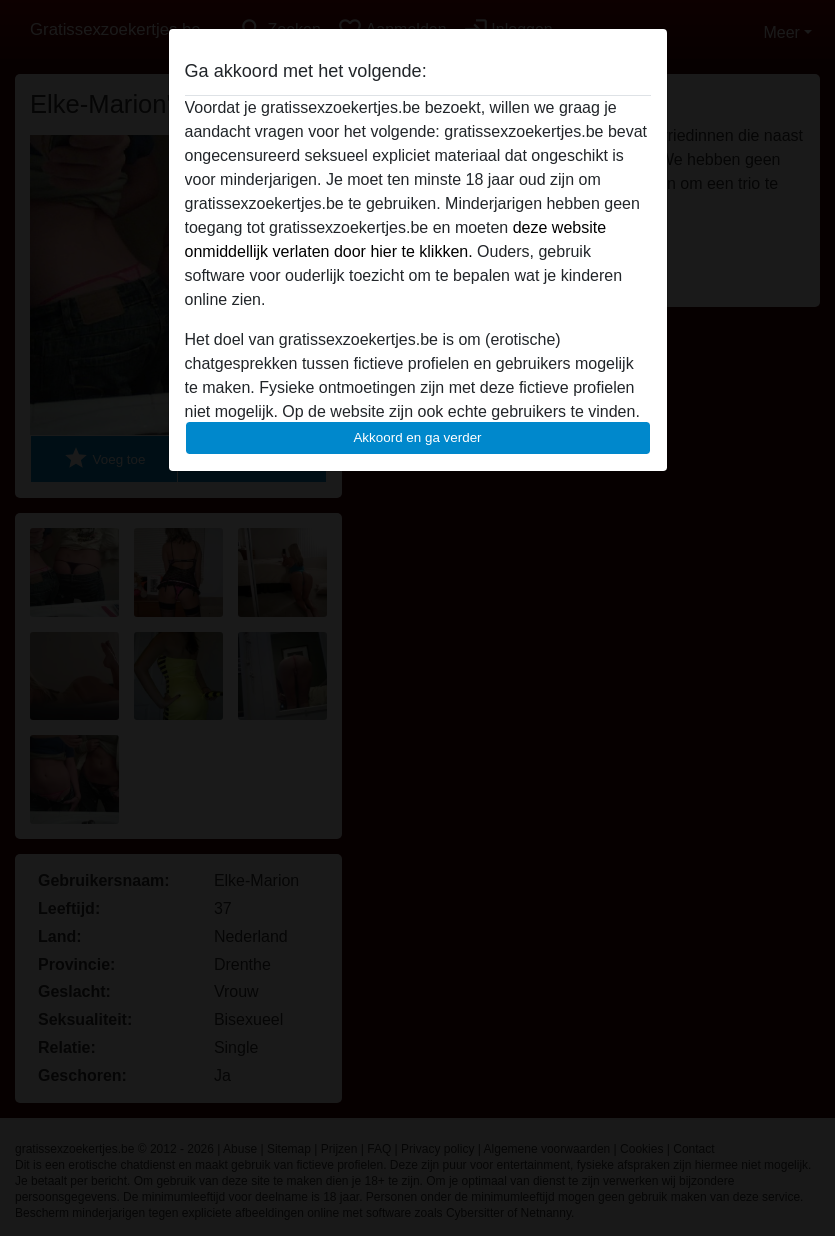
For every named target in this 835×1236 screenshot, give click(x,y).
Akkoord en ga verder (417, 437)
